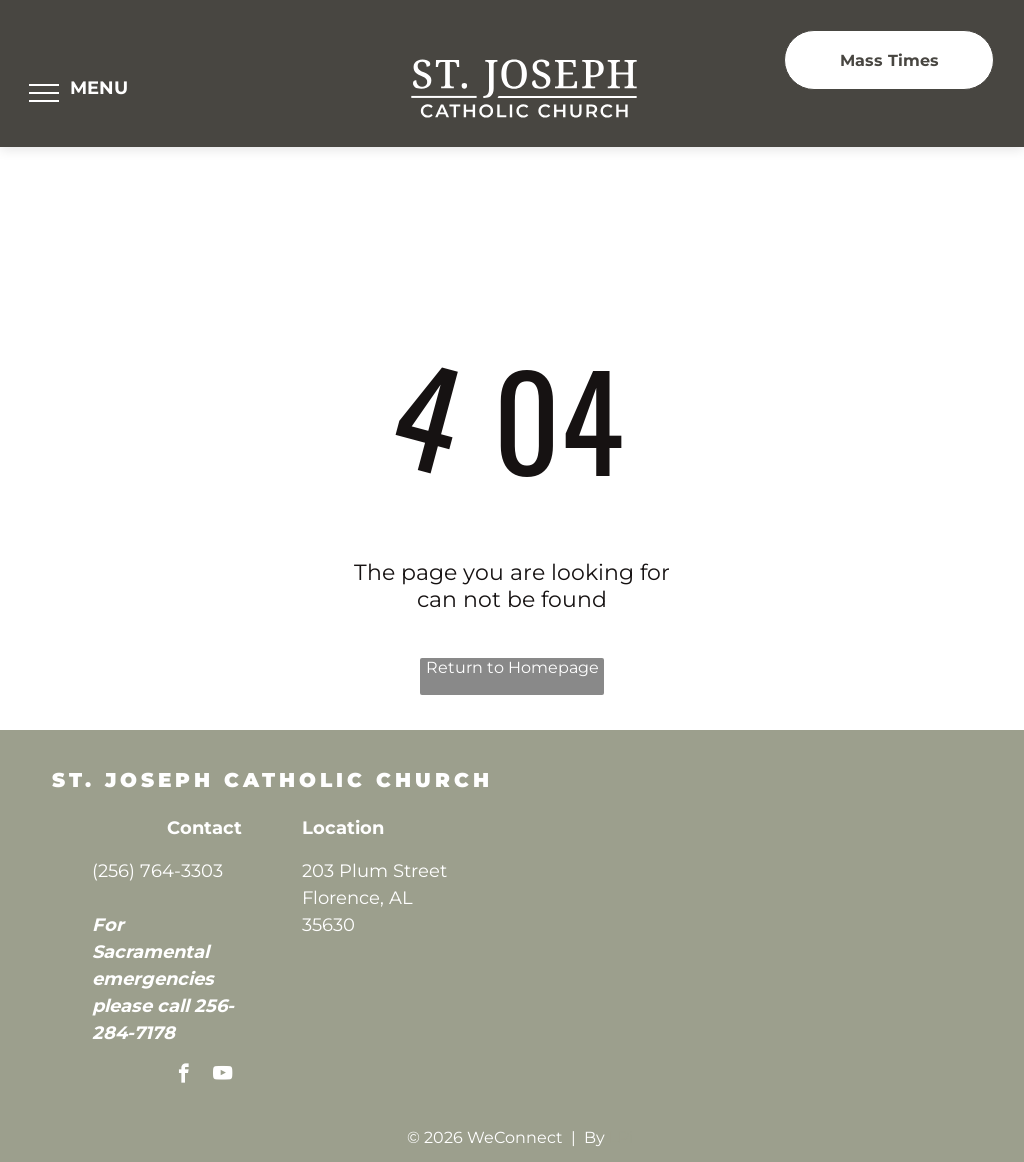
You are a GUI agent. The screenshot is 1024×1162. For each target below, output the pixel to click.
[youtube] (222, 1076)
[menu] (44, 93)
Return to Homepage (512, 667)
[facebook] (183, 1076)
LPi (621, 1137)
